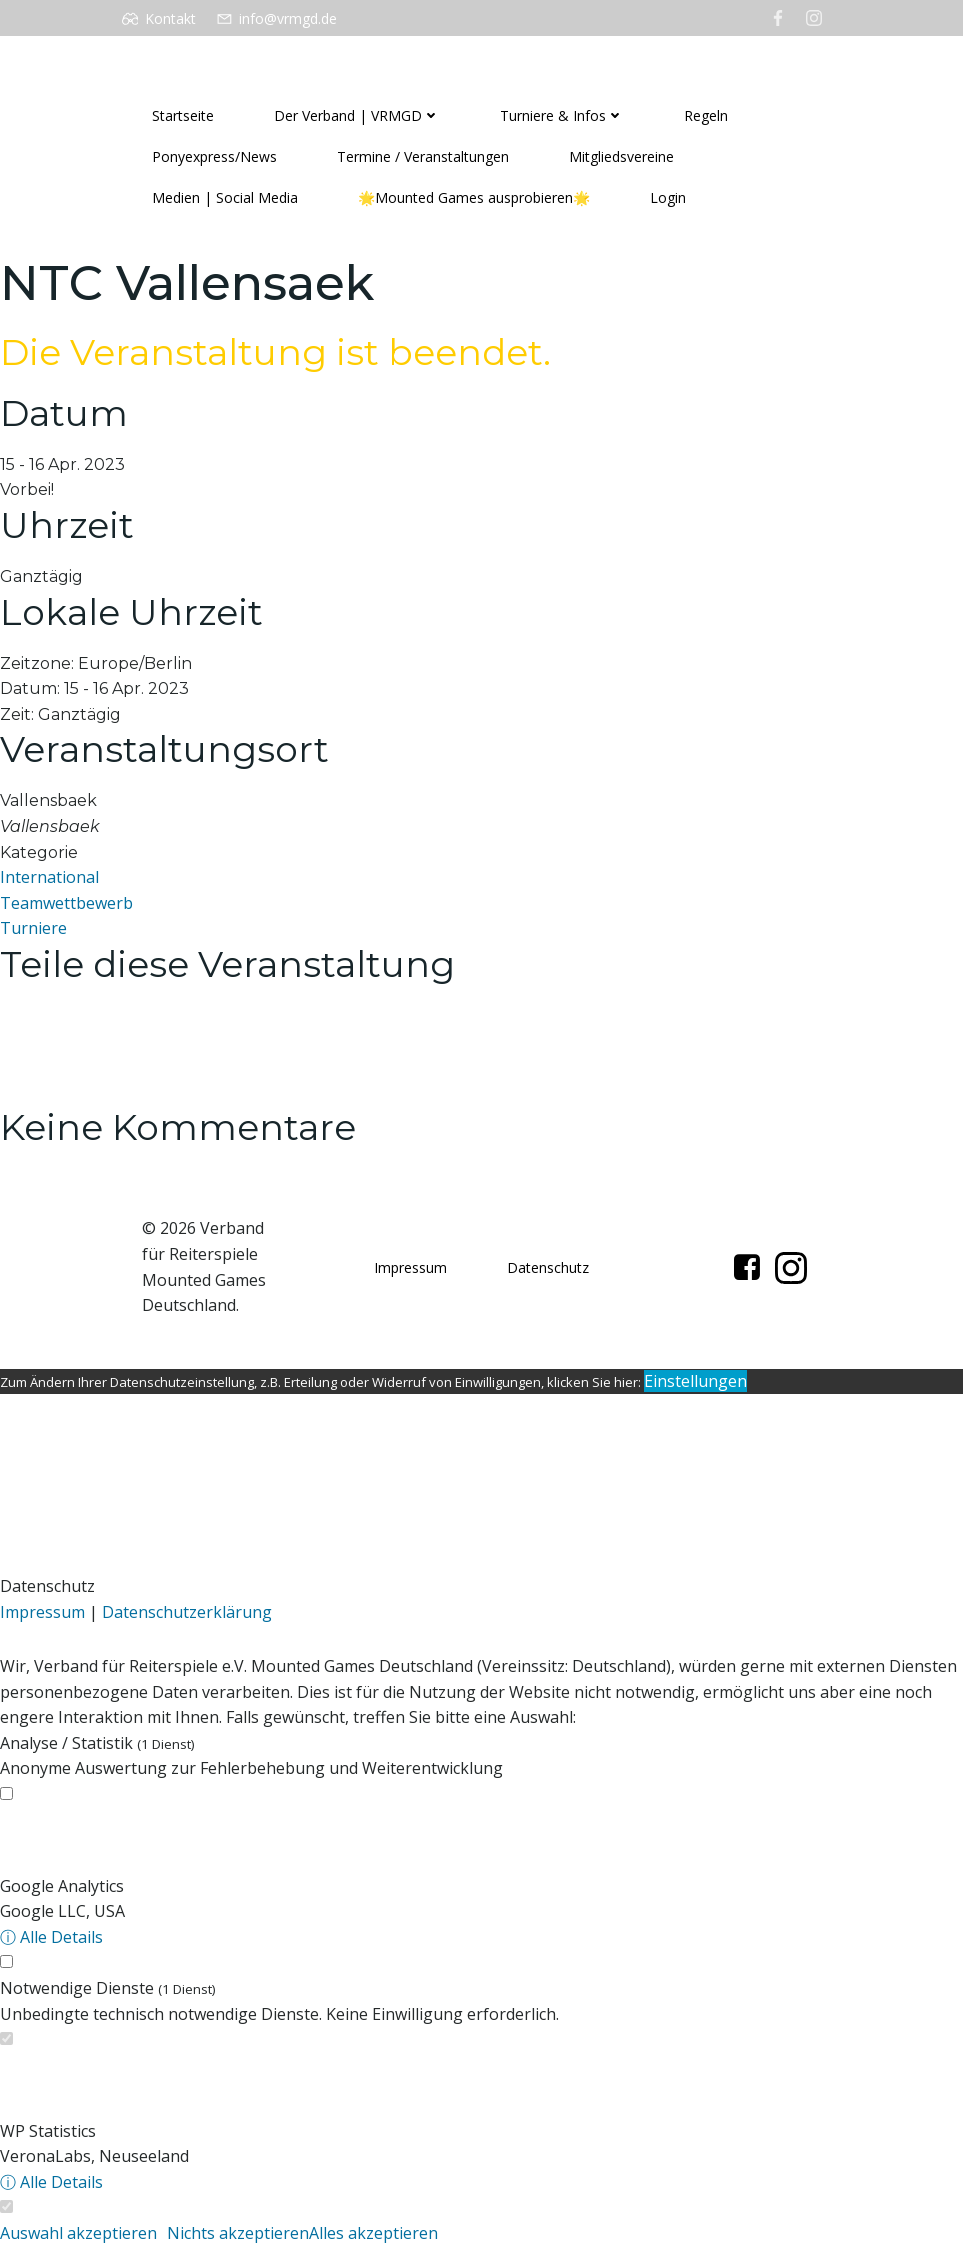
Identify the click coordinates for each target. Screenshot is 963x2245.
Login (668, 198)
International (49, 877)
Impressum (410, 1267)
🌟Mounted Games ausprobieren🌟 (474, 198)
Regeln (706, 116)
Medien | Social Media (225, 198)
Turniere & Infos (562, 116)
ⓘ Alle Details (51, 1937)
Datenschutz (548, 1267)
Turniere (33, 929)
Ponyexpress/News (214, 157)
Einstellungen (695, 1381)
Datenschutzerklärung (187, 1612)
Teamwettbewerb (66, 903)
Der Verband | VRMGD (357, 116)
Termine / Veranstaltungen (423, 157)
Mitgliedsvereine (621, 157)
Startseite (183, 116)
